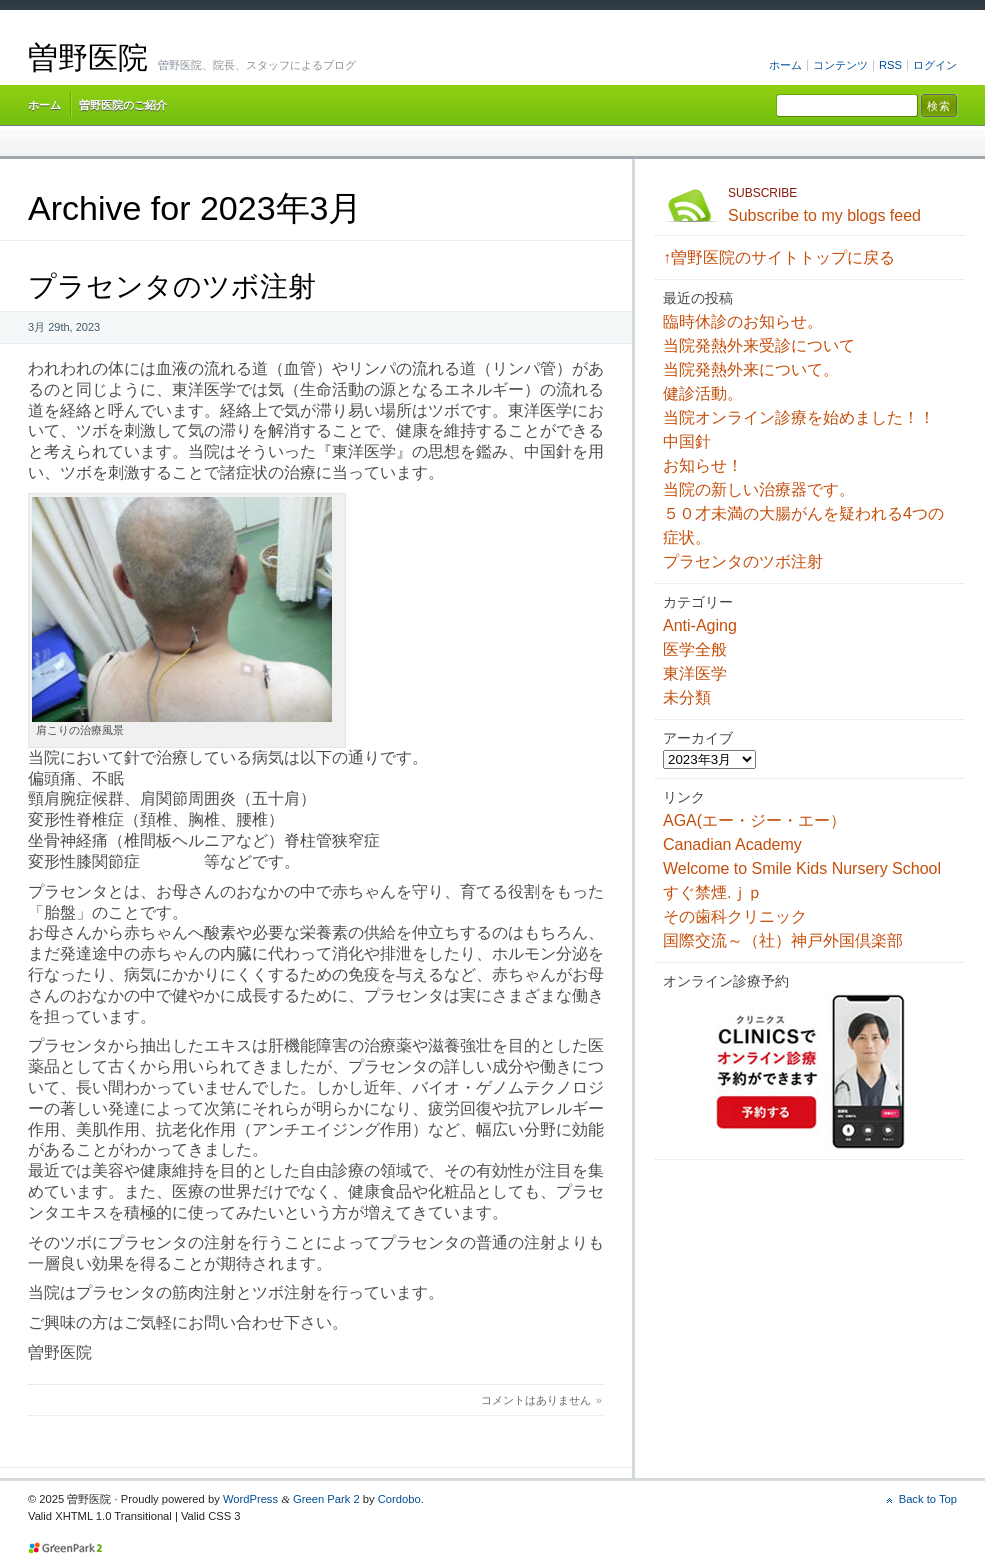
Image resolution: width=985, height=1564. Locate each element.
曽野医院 (88, 57)
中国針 (687, 441)
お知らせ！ (703, 465)
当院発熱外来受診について (759, 345)
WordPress (250, 1499)
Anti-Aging (700, 625)
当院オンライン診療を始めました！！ (799, 417)
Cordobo (399, 1499)
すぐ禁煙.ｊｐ (713, 892)
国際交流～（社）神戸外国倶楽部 (783, 940)
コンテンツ (840, 65)
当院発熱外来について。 (751, 369)
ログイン (935, 65)
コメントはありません (536, 1400)
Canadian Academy (732, 844)
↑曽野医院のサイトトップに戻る (779, 257)
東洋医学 (695, 673)
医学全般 (695, 649)
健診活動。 (703, 393)
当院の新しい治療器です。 (759, 489)
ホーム (785, 65)
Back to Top (928, 1499)
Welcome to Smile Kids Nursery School (802, 868)
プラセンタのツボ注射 (172, 286)
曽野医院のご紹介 (123, 105)
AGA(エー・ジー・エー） (754, 820)
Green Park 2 (326, 1499)
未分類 (687, 697)
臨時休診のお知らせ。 (743, 321)
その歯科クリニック (735, 916)
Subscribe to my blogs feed (842, 203)
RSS (890, 65)
